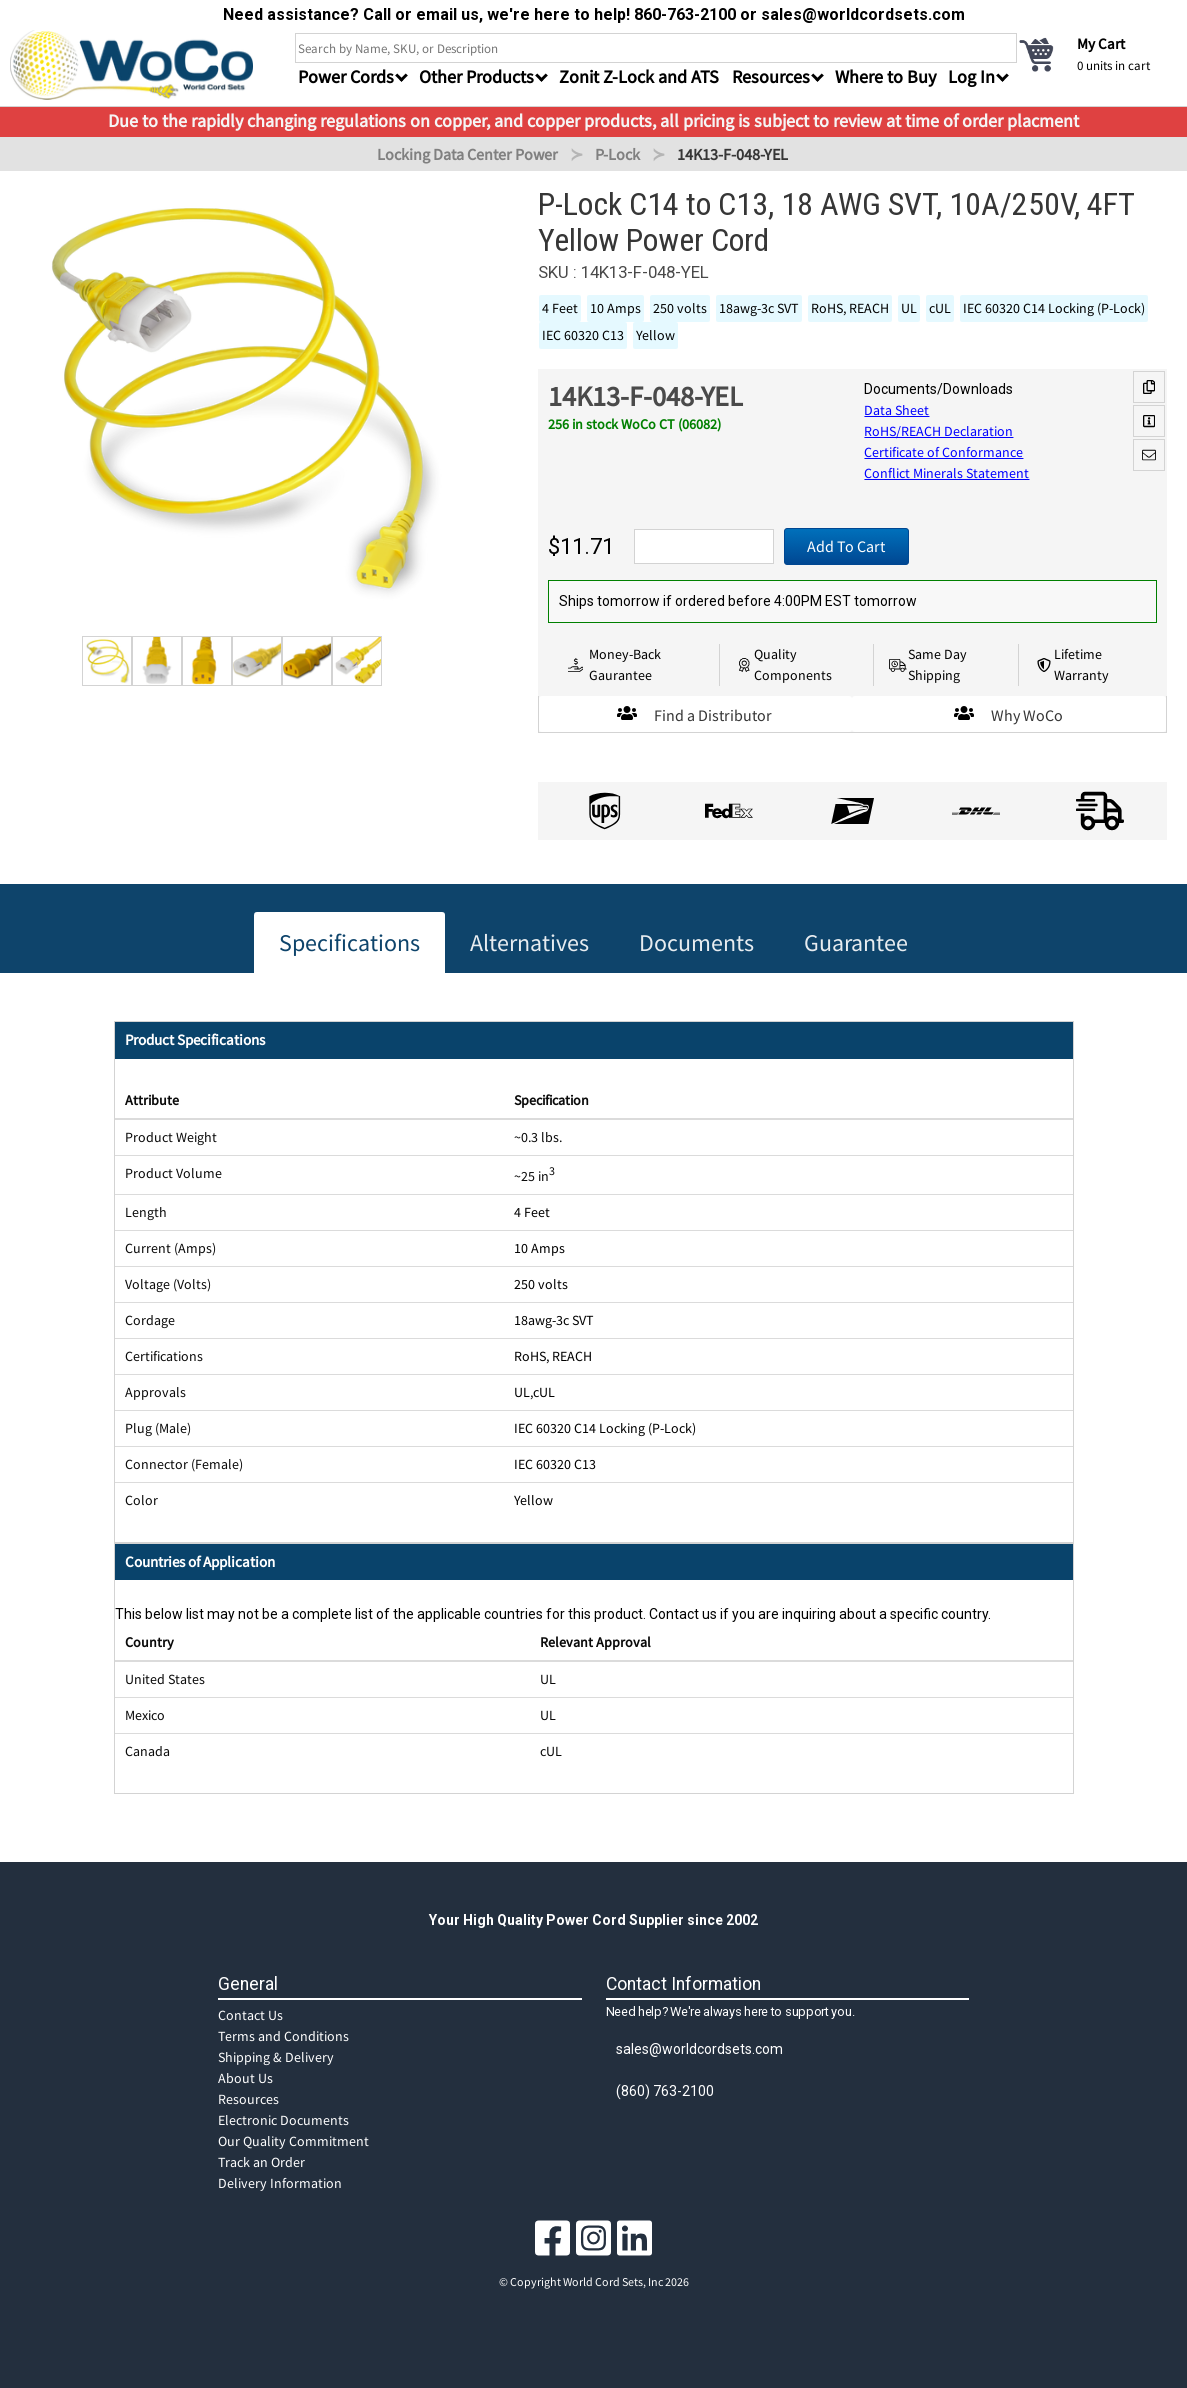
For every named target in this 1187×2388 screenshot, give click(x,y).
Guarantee (856, 942)
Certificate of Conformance (943, 452)
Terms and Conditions (283, 2036)
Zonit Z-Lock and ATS (639, 76)
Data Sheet (896, 410)
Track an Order (261, 2162)
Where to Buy (885, 76)
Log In (971, 76)
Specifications (349, 942)
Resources (248, 2099)
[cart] (1097, 54)
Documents (696, 942)
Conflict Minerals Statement (946, 473)
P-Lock (617, 154)
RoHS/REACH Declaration (938, 431)
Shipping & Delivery (276, 2057)
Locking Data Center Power (467, 154)
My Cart (1101, 43)
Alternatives (529, 942)
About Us (245, 2078)
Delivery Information (280, 2183)
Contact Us (250, 2015)
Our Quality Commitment (293, 2141)
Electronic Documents (283, 2120)
